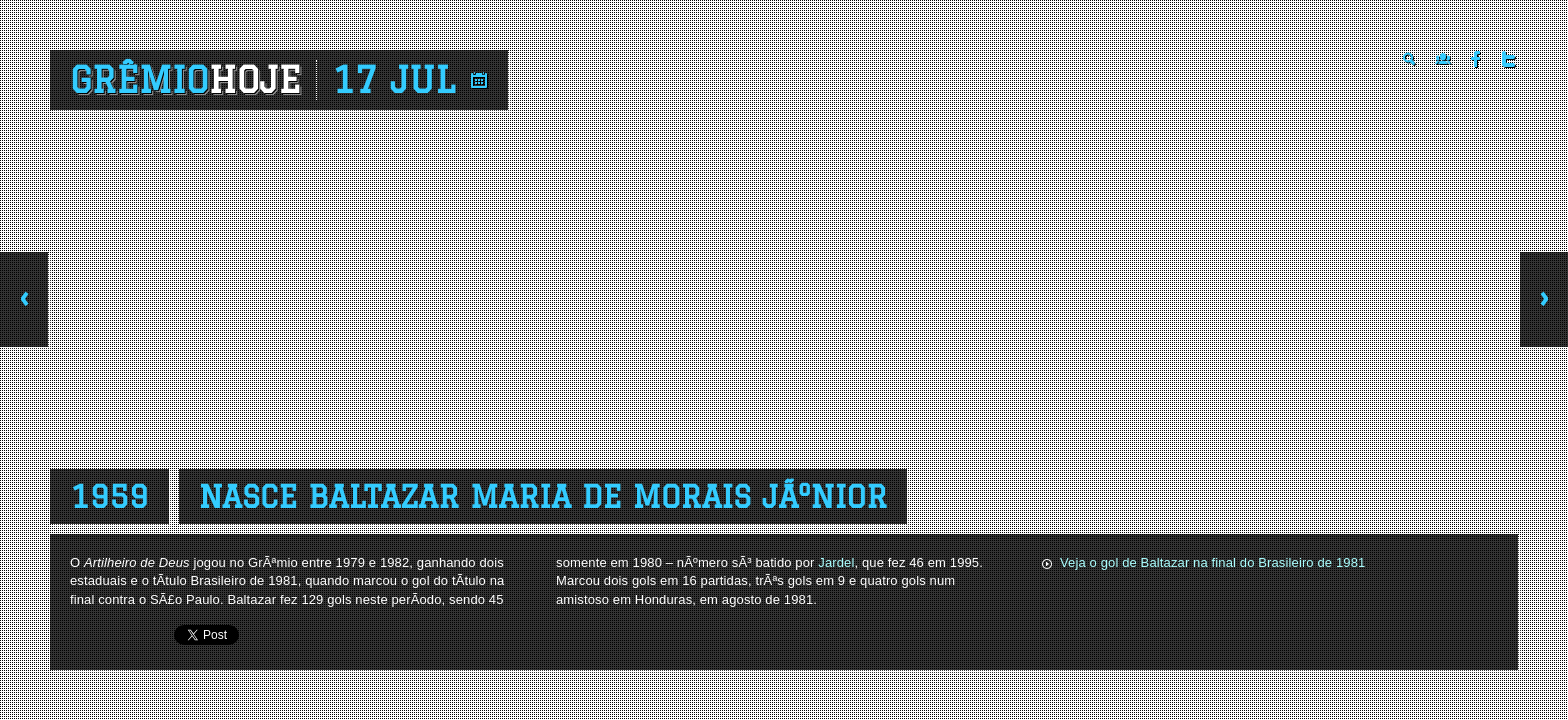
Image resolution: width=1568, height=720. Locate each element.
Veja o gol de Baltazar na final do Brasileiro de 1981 (1212, 562)
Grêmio (185, 80)
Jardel (836, 562)
